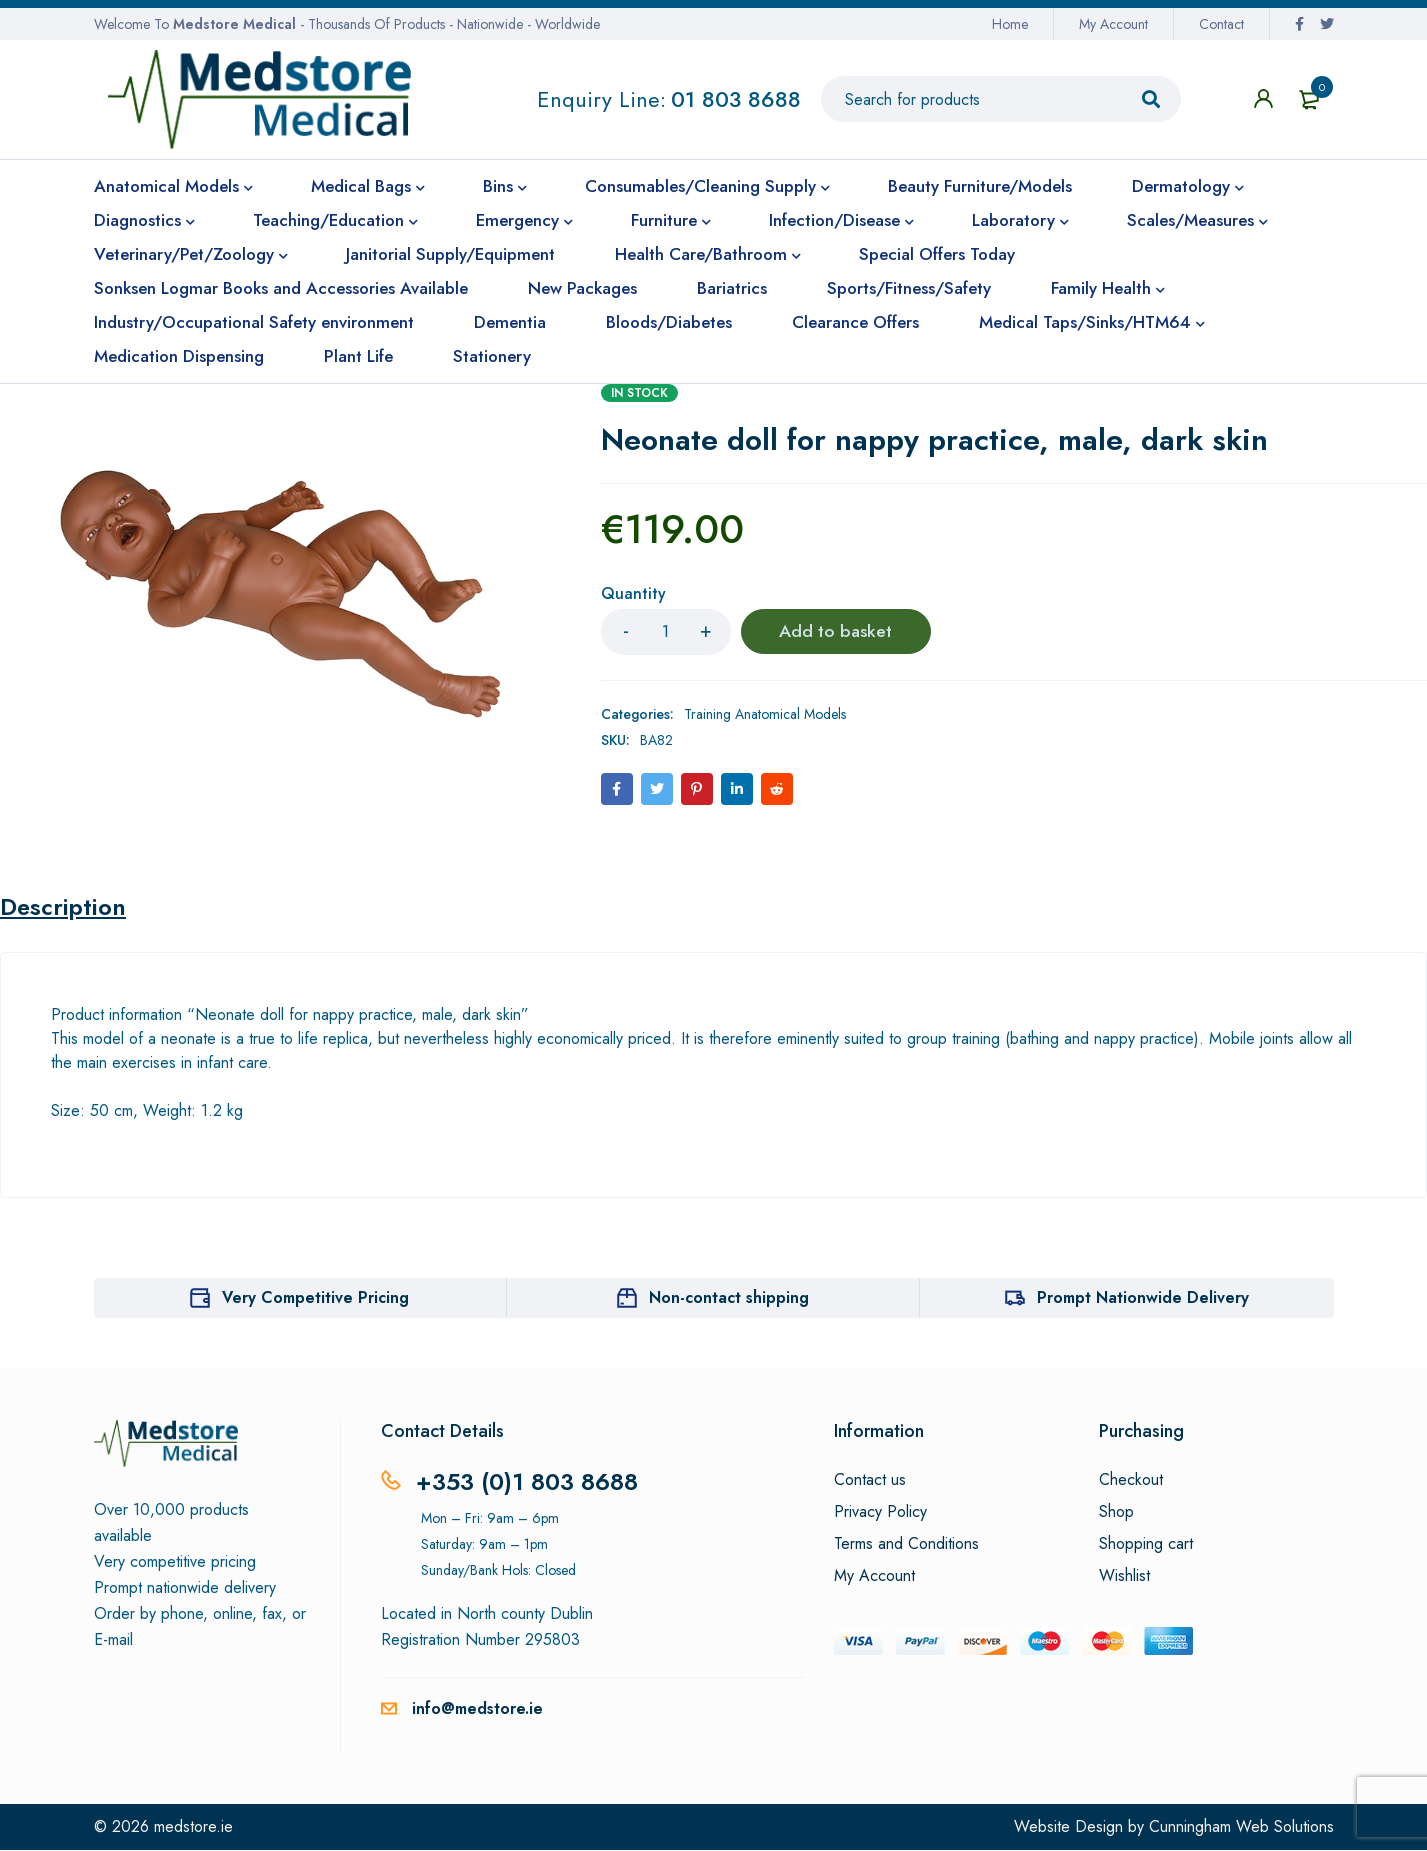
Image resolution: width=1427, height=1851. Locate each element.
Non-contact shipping (729, 1298)
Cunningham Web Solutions (1241, 1827)
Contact (1221, 24)
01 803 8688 (736, 99)
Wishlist (1124, 1577)
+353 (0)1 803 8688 (527, 1482)
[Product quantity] (666, 632)
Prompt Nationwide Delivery (1143, 1298)
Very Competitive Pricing (315, 1298)
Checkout (1131, 1481)
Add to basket (835, 632)
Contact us (870, 1481)
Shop (1116, 1513)
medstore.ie (193, 1827)
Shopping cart (1146, 1545)
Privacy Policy (880, 1513)
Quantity (633, 594)
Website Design (1068, 1827)
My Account (1113, 24)
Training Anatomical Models (765, 714)
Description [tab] (63, 908)
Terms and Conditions (906, 1545)
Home (1010, 24)
